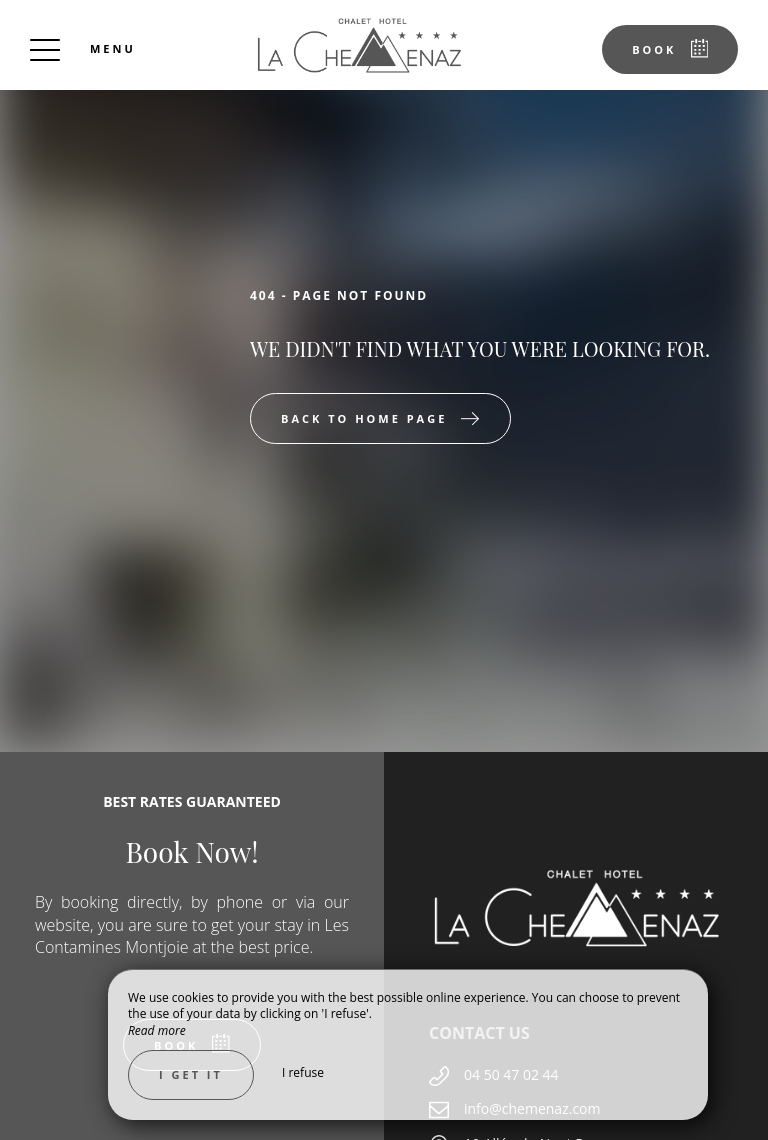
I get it (191, 1074)
